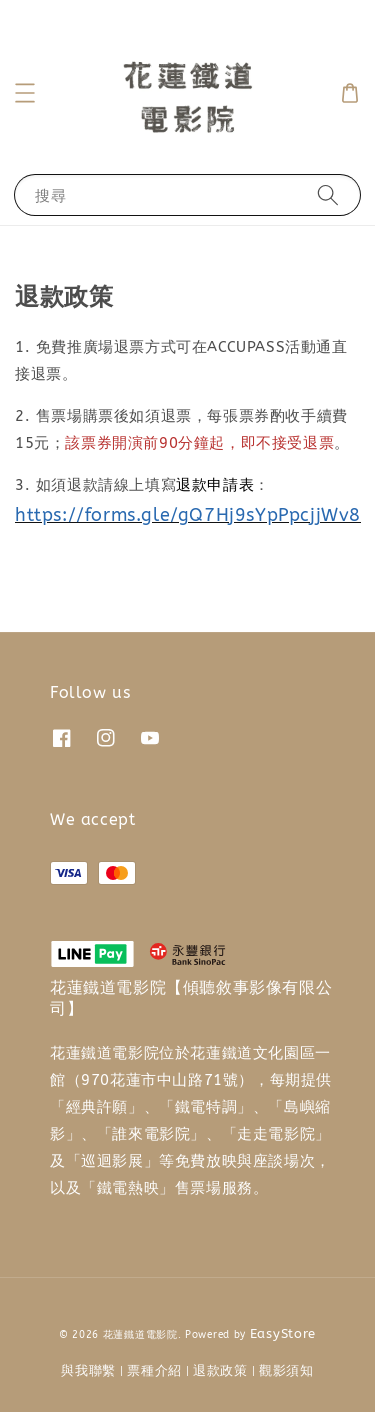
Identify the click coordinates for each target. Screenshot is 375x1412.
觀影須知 (286, 1370)
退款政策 (220, 1370)
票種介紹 (154, 1370)
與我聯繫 (88, 1370)
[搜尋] (328, 194)
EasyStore (283, 1333)
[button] (25, 93)
